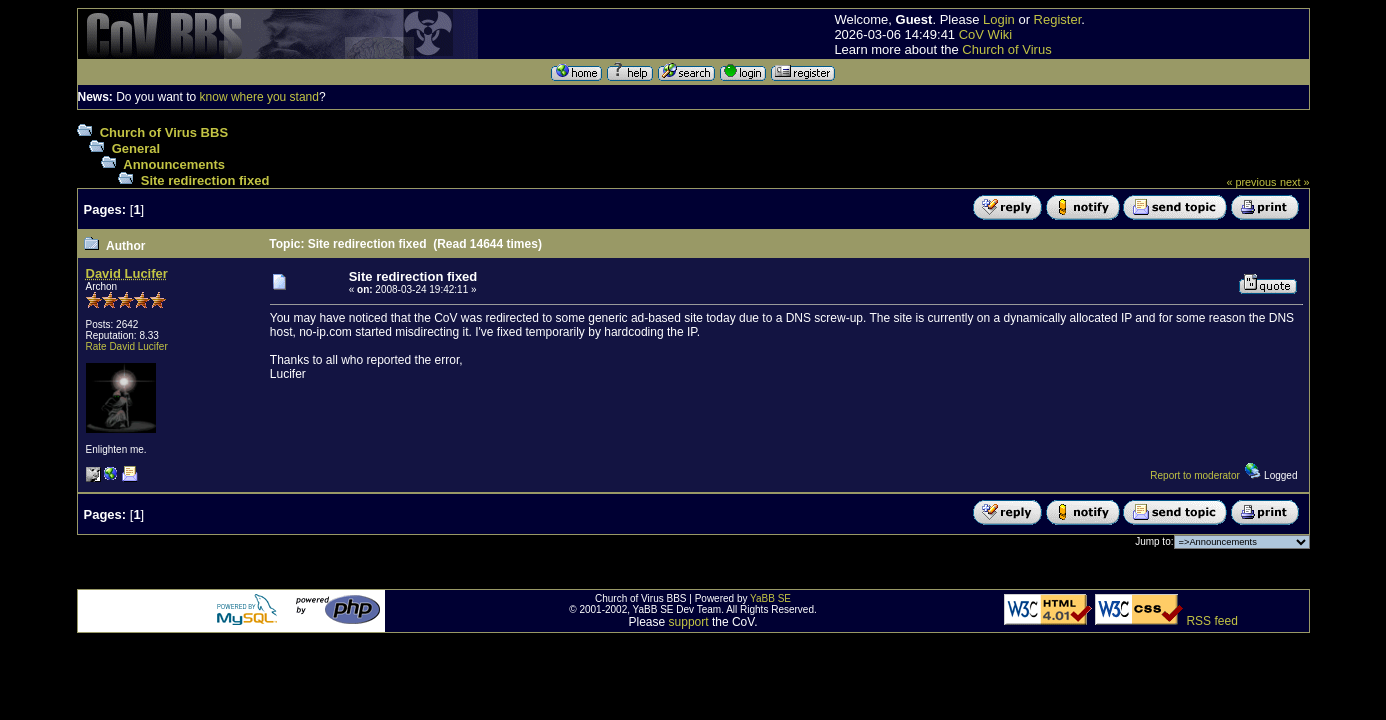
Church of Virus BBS (164, 132)
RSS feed (1211, 621)
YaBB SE (770, 598)
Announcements (174, 164)
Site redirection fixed (205, 180)
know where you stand (259, 97)
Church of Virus (1006, 49)
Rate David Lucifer (127, 346)
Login (999, 19)
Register (1058, 19)
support (689, 622)
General (136, 148)
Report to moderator (1195, 475)
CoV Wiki (985, 34)
